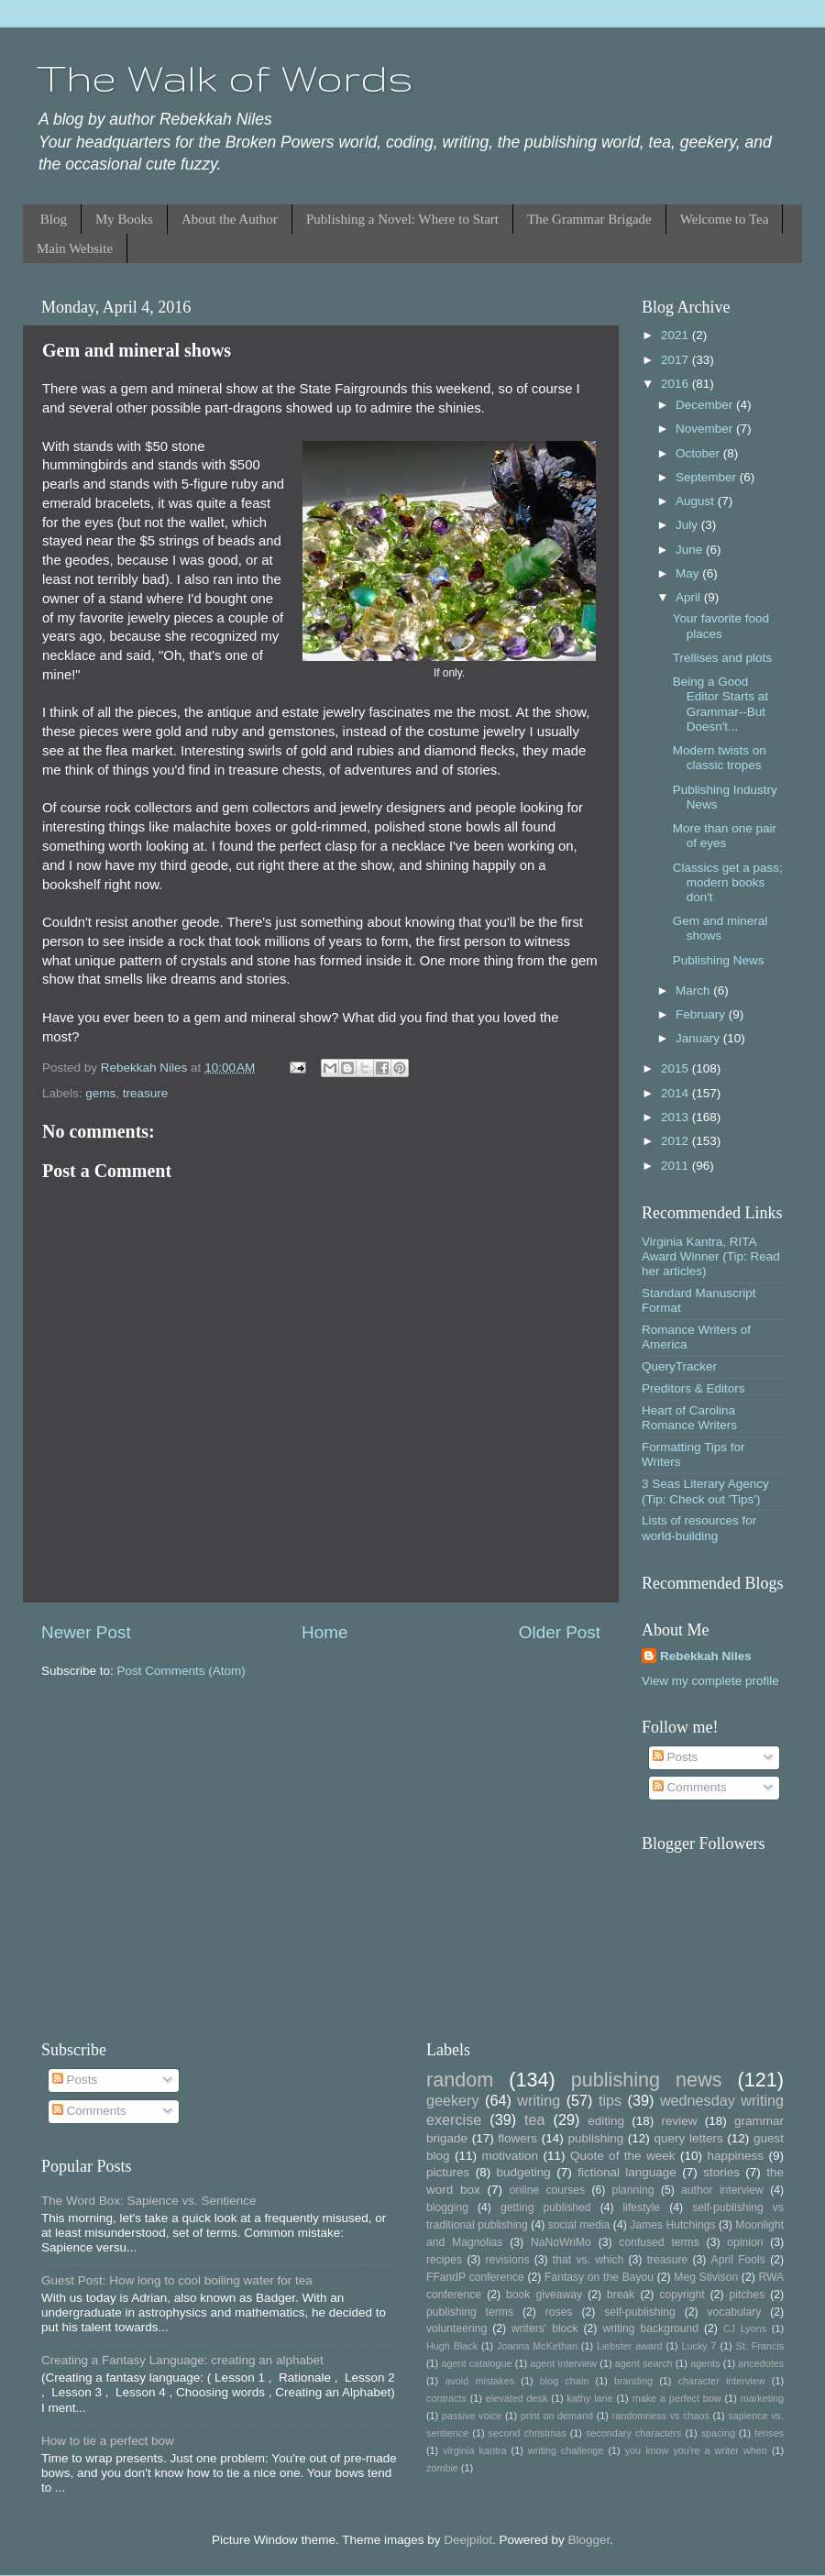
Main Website (75, 248)
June (691, 549)
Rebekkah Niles (706, 1656)
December (706, 405)
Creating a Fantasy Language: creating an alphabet (182, 2360)
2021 (676, 335)
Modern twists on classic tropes (719, 757)
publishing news (646, 2079)
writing (538, 2100)
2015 (676, 1068)
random (459, 2079)
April (690, 597)
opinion (745, 2242)
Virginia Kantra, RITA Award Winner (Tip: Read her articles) (711, 1256)
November (706, 428)
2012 (676, 1141)
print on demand (557, 2415)
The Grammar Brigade (589, 219)
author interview (722, 2190)
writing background (650, 2328)
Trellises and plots (722, 658)
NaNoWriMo (561, 2242)
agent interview (563, 2363)
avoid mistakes (479, 2380)
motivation (509, 2156)
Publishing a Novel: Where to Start (402, 219)
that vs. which (588, 2259)
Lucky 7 (699, 2345)
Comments (690, 1787)
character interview (721, 2380)
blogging (447, 2207)
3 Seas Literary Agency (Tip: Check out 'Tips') (705, 1491)
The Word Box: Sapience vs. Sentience (149, 2200)
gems (100, 1093)
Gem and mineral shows (720, 928)
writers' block (545, 2328)
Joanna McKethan (537, 2345)
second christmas (527, 2432)
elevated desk (517, 2398)
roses (559, 2312)
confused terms (658, 2242)
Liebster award (630, 2345)
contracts (446, 2398)
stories (721, 2172)
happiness (735, 2156)
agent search (644, 2363)
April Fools (738, 2259)
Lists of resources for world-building (699, 1528)
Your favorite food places (721, 625)
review (680, 2121)
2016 (676, 384)
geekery (452, 2100)
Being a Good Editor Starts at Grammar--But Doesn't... (720, 704)
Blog (53, 219)
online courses (547, 2190)
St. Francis (760, 2345)
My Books (124, 219)
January (699, 1038)
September (708, 477)
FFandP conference (475, 2277)
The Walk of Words (225, 78)
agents (705, 2363)
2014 (676, 1093)
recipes (444, 2259)
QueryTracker (679, 1366)
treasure (146, 1093)
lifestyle (641, 2207)
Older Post (559, 1632)
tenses (769, 2432)
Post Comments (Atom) (181, 1671)
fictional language (627, 2172)
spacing (718, 2432)
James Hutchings (672, 2224)
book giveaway (544, 2294)
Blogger (588, 2540)
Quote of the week (623, 2156)
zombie (442, 2467)
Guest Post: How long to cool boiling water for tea (177, 2280)
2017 (676, 360)
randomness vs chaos (661, 2415)
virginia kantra (474, 2450)
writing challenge (565, 2450)
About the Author (230, 219)
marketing (762, 2398)
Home (324, 1632)
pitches (747, 2294)
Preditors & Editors (693, 1388)
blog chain (564, 2380)
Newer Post (86, 1632)
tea (534, 2119)
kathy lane (589, 2398)
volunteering (456, 2328)
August (697, 501)
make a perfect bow (676, 2398)
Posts (675, 1757)
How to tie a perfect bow (107, 2441)
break (620, 2294)
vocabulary (735, 2312)
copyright (681, 2294)
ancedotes (761, 2363)
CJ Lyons (744, 2328)
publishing (595, 2138)
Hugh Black (452, 2345)
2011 (676, 1165)
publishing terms (469, 2312)
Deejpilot (468, 2540)
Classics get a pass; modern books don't (728, 882)
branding (633, 2380)
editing (606, 2121)
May (689, 573)
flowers (517, 2138)
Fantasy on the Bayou (599, 2277)
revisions (508, 2259)
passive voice (471, 2415)
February (702, 1014)
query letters (688, 2138)
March (694, 990)
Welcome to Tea (724, 219)
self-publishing (640, 2312)
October (699, 453)
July (688, 525)
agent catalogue (476, 2363)
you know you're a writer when (696, 2450)
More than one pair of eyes (724, 835)
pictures (447, 2172)
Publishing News (718, 960)
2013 (676, 1117)
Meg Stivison (706, 2277)
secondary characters (633, 2432)
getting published (545, 2207)
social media (579, 2224)
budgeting (524, 2172)
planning (633, 2190)
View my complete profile (710, 1681)
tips (610, 2100)
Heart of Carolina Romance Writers (689, 1418)
